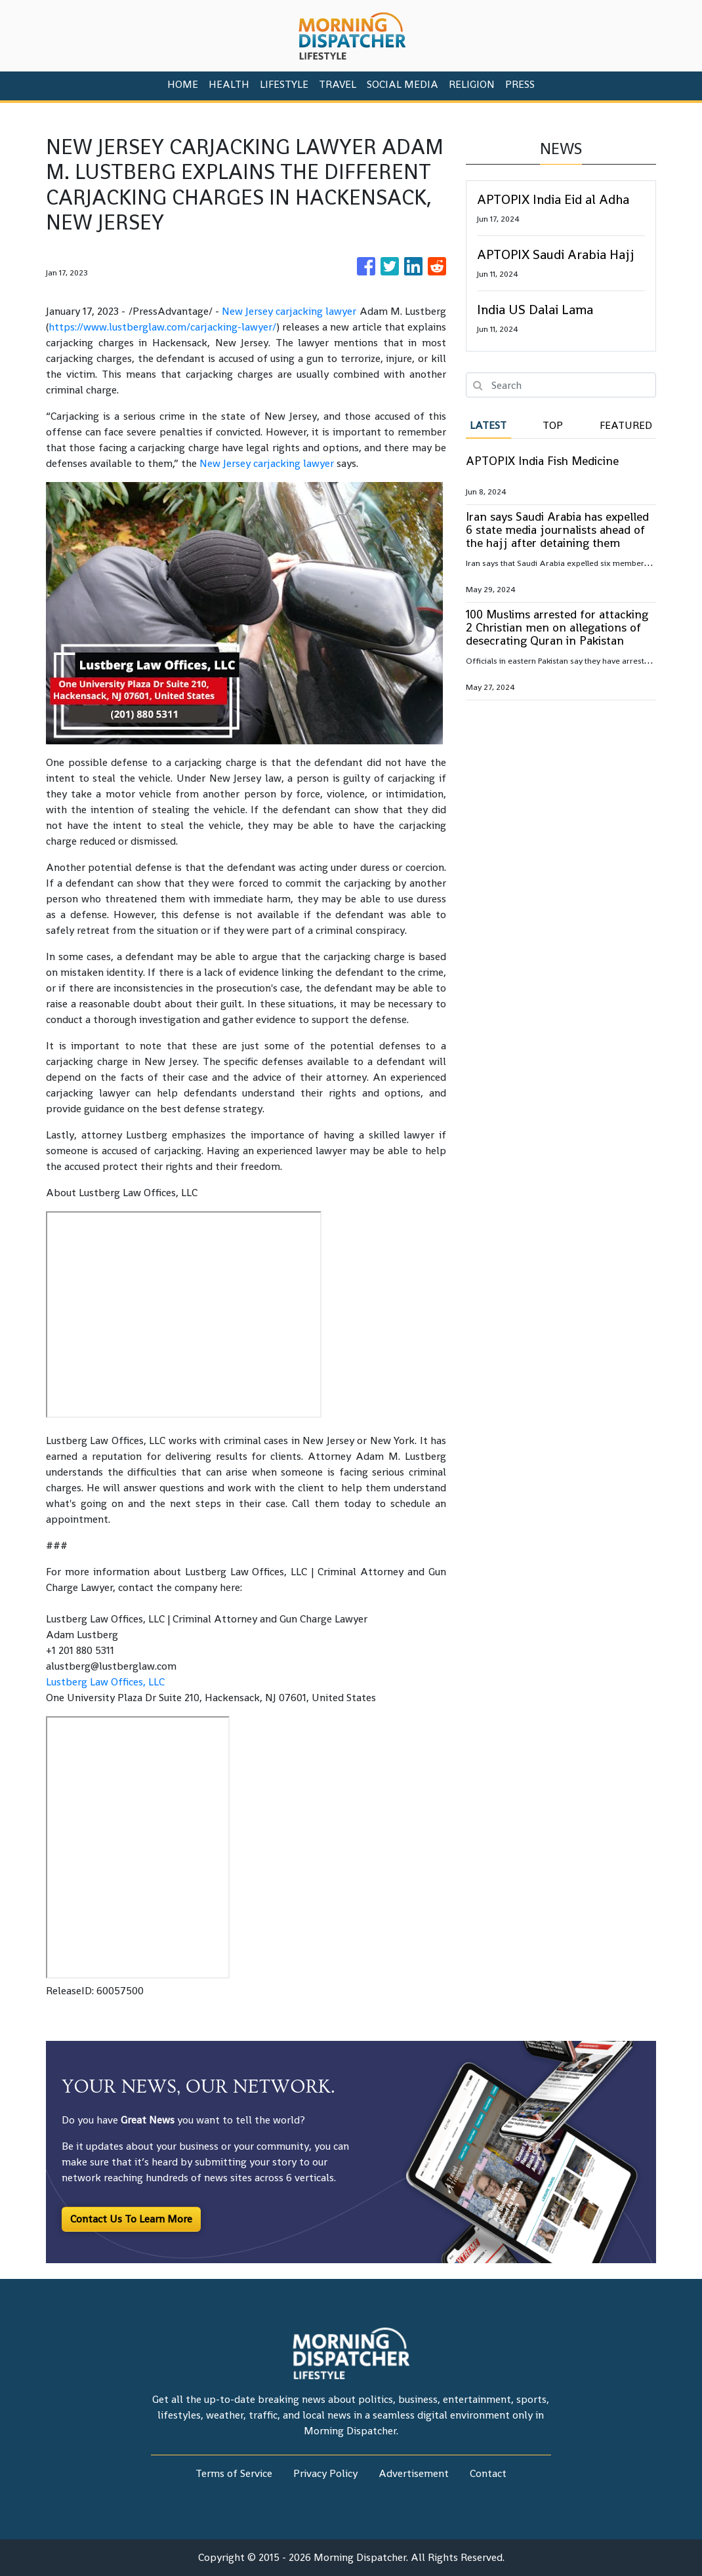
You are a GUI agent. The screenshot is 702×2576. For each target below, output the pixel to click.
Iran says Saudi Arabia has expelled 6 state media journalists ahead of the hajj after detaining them (557, 529)
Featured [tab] (626, 425)
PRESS (520, 84)
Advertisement (414, 2473)
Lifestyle (284, 84)
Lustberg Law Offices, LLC (105, 1682)
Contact (488, 2473)
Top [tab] (553, 425)
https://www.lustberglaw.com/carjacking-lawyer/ (162, 327)
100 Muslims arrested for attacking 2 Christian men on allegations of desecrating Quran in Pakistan (557, 627)
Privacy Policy (325, 2473)
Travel (337, 84)
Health (229, 84)
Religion (472, 84)
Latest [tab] (488, 425)
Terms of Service (234, 2473)
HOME (182, 84)
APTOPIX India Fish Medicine (542, 460)
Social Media (402, 84)
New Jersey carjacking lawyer (289, 311)
